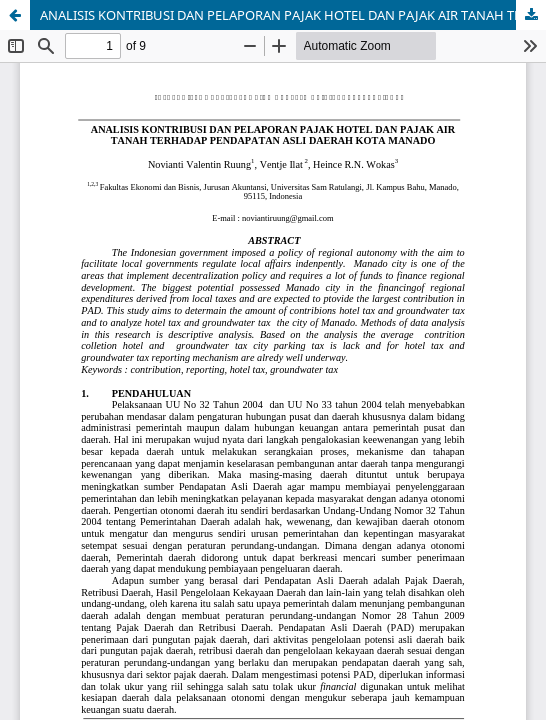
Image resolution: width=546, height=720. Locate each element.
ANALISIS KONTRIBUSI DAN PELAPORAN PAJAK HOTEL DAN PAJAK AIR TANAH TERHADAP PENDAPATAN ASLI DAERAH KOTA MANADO (293, 15)
